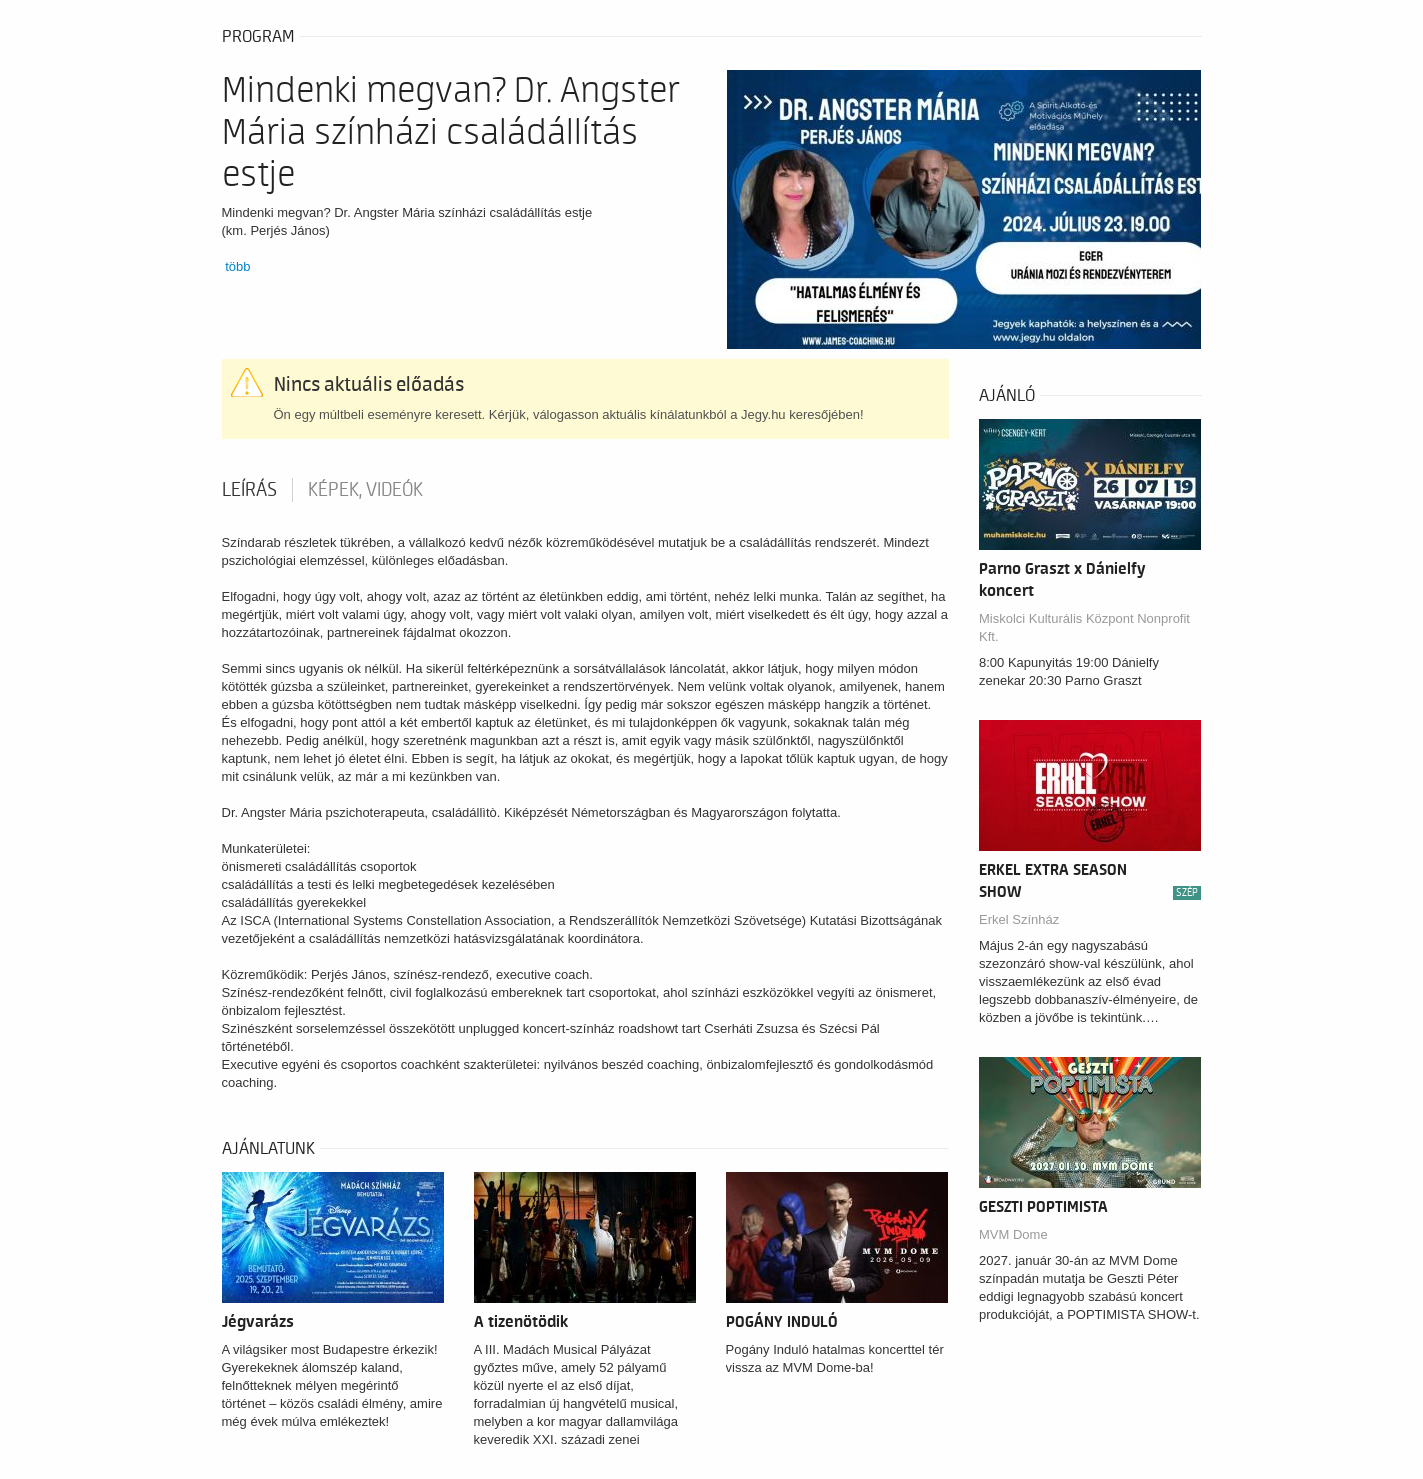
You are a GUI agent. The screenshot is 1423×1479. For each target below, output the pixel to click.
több (237, 266)
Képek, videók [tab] (365, 490)
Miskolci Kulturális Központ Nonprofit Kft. (1084, 627)
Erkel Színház (1019, 919)
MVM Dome (1013, 1234)
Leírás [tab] (249, 490)
